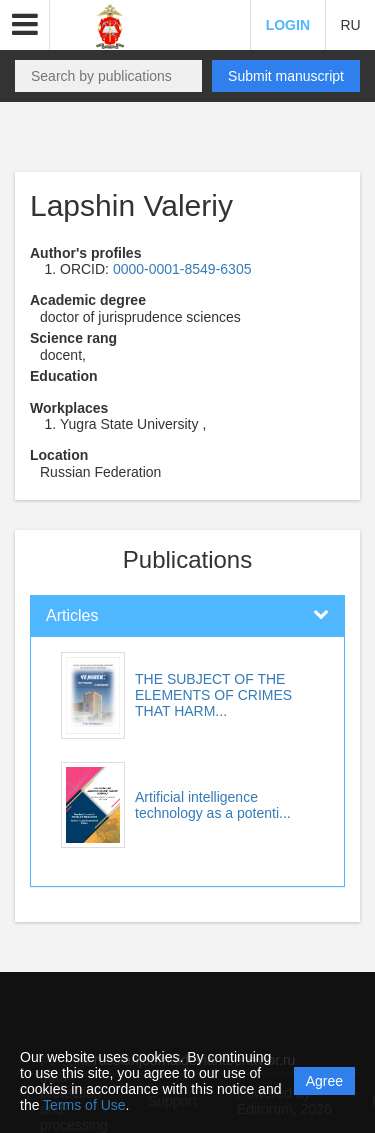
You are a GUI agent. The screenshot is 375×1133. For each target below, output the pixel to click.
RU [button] (350, 25)
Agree (324, 1081)
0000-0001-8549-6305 (182, 269)
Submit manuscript (286, 76)
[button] (25, 25)
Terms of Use (84, 1105)
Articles (72, 615)
